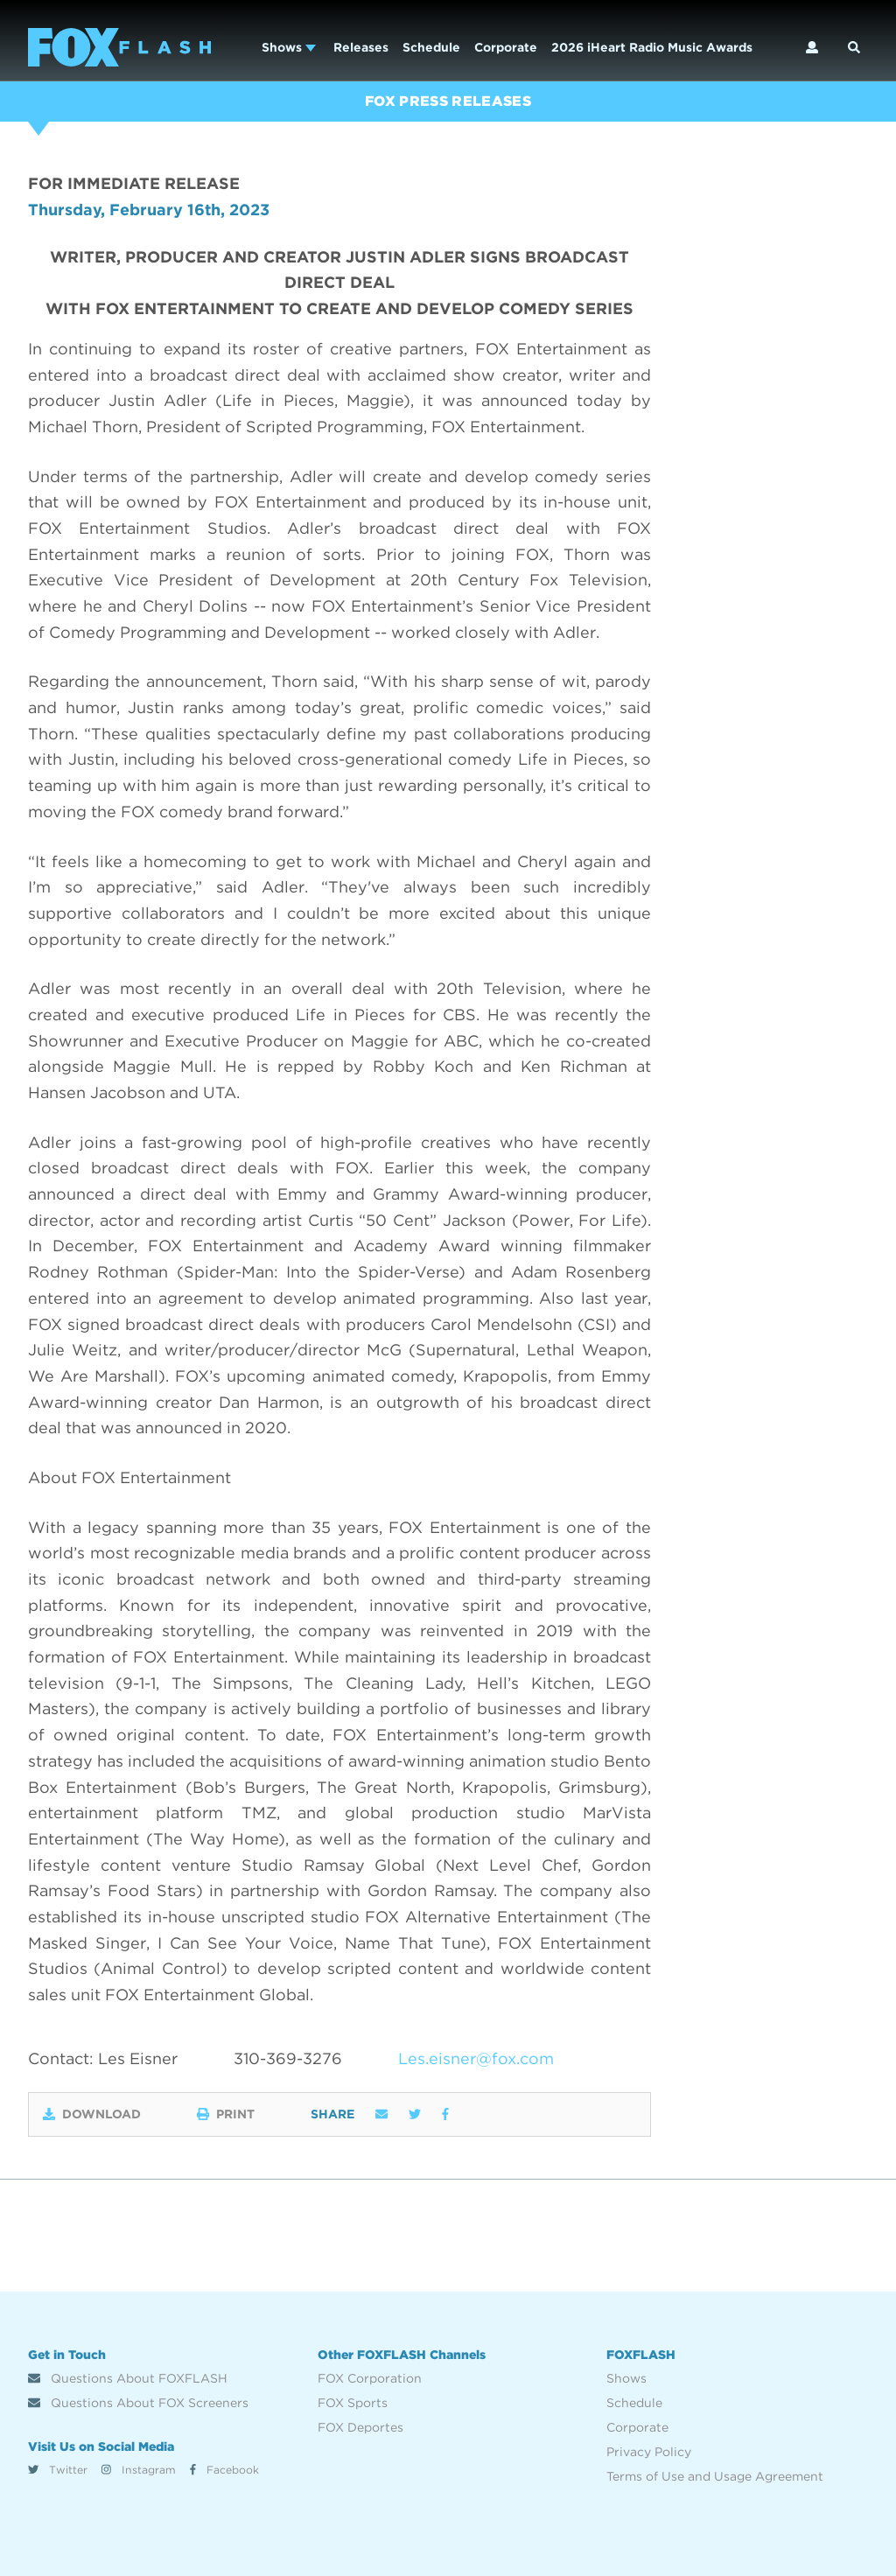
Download (92, 2114)
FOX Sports (353, 2403)
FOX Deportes (360, 2427)
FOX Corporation (370, 2378)
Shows (289, 47)
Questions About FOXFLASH (128, 2378)
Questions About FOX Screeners (138, 2403)
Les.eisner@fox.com (476, 2058)
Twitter (58, 2469)
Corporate (505, 47)
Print (226, 2114)
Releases (360, 47)
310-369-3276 (288, 2058)
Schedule (431, 47)
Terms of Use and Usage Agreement (714, 2476)
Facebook (224, 2469)
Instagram (139, 2469)
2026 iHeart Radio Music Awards (651, 47)
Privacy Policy (648, 2452)
